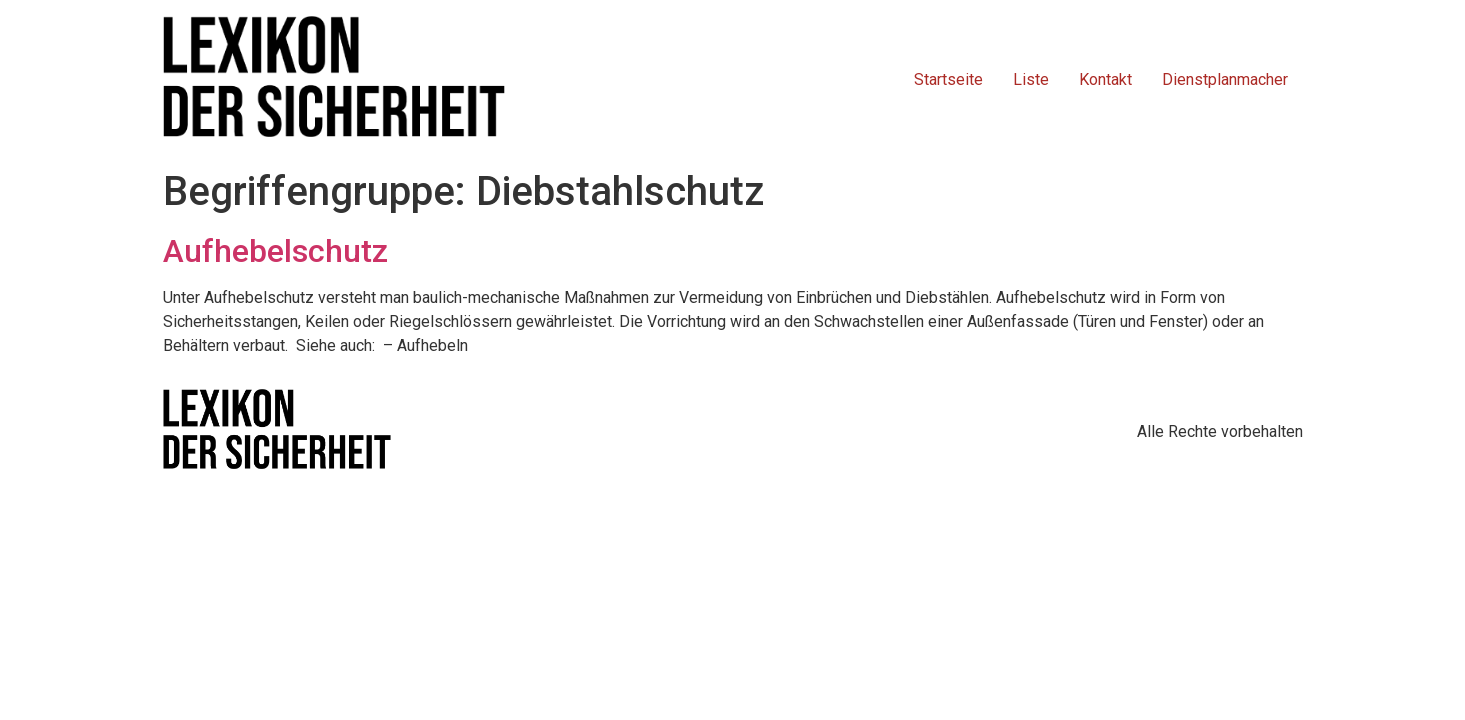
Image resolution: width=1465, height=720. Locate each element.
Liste (1031, 79)
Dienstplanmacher (1225, 79)
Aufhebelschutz (275, 251)
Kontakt (1105, 79)
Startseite (948, 79)
